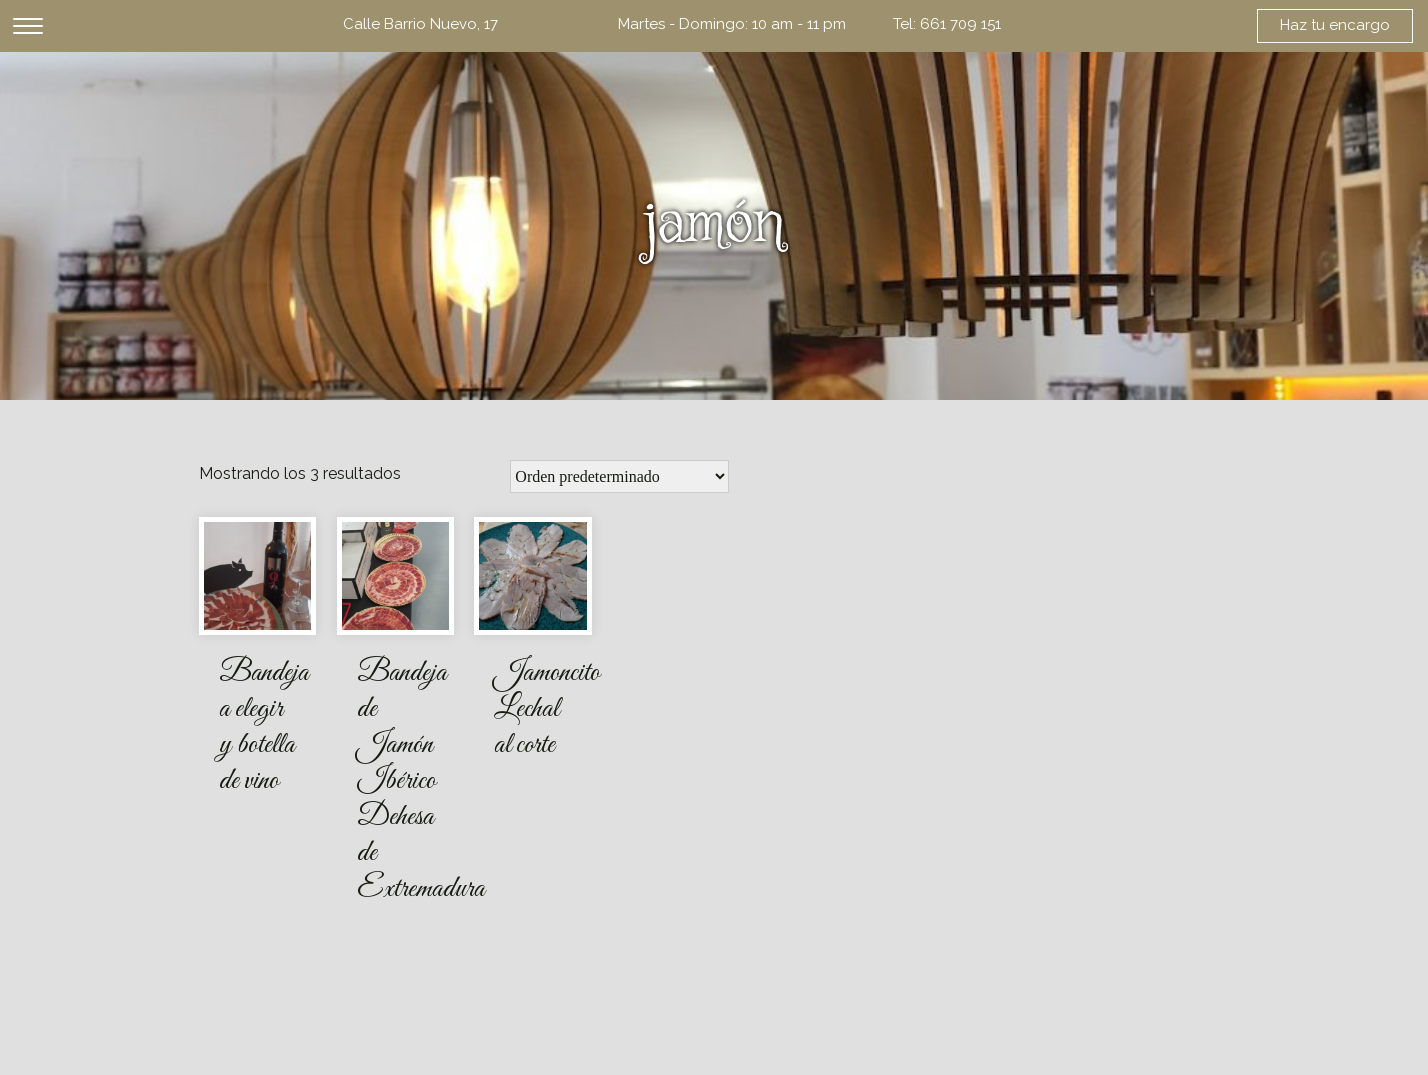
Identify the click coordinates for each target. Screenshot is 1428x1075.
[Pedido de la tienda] (619, 476)
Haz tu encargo (1335, 25)
